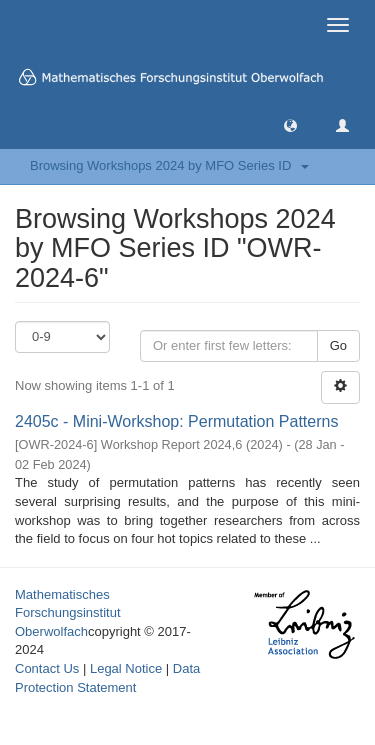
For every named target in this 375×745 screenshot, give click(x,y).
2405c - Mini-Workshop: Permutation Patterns (176, 421)
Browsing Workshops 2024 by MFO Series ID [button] (169, 165)
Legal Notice (126, 668)
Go (338, 345)
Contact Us (47, 668)
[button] (290, 124)
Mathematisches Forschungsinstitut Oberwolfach (68, 613)
